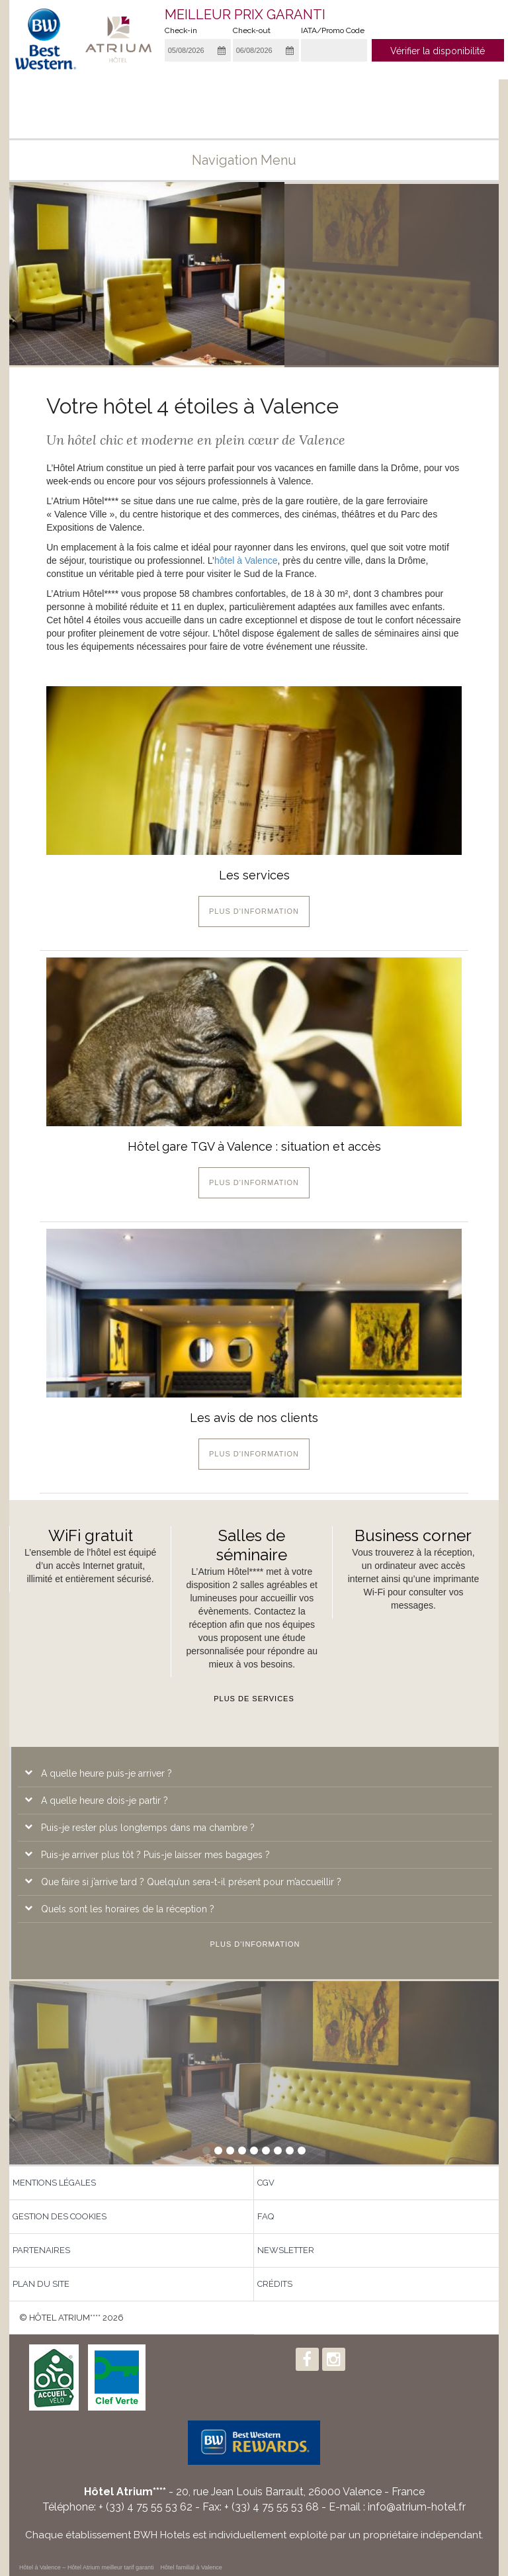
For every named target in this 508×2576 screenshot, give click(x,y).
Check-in (181, 30)
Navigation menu (254, 160)
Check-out (252, 30)
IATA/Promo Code (332, 30)
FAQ (265, 2216)
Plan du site (41, 2284)
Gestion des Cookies (59, 2216)
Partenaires (41, 2250)
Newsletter (285, 2250)
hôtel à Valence (245, 560)
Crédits (274, 2284)
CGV (266, 2183)
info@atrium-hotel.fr (417, 2507)
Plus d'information (254, 911)
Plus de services (254, 1699)
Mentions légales (54, 2183)
